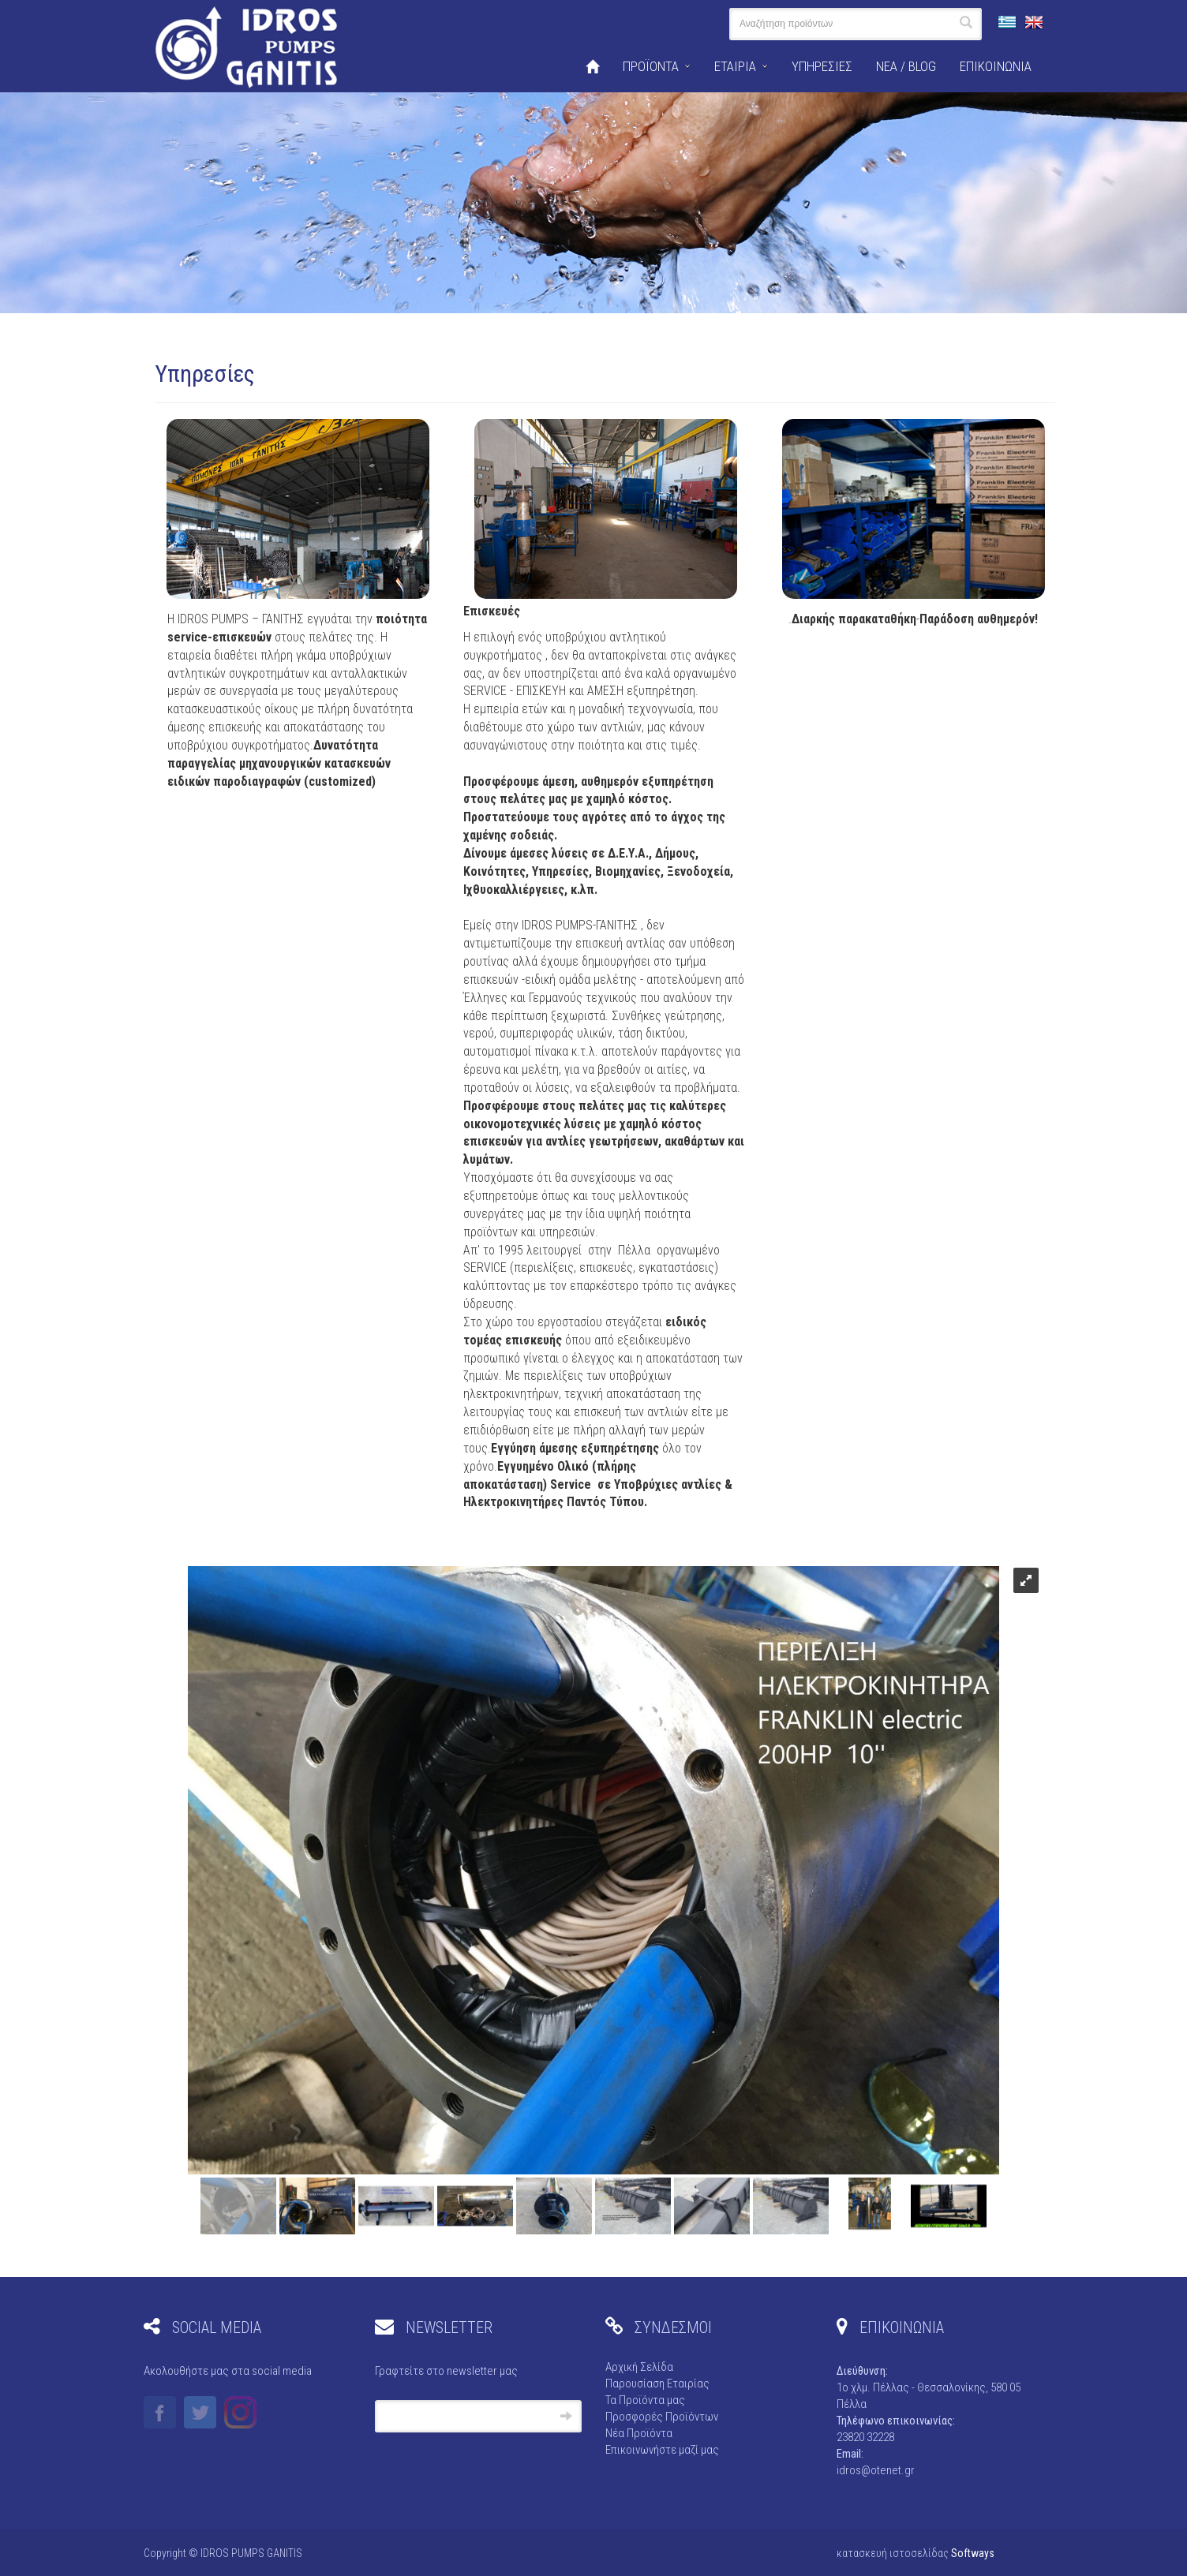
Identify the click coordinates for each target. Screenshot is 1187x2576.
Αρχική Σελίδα (639, 2367)
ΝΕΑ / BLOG (906, 66)
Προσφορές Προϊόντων (661, 2417)
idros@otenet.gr (876, 2470)
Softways (972, 2553)
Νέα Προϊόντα (638, 2433)
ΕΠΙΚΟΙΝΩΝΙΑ (996, 66)
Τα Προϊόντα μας (645, 2400)
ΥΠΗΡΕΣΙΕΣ (822, 66)
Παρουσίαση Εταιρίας (657, 2383)
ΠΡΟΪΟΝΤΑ (651, 66)
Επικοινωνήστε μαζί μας (662, 2450)
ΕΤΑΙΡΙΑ (735, 66)
